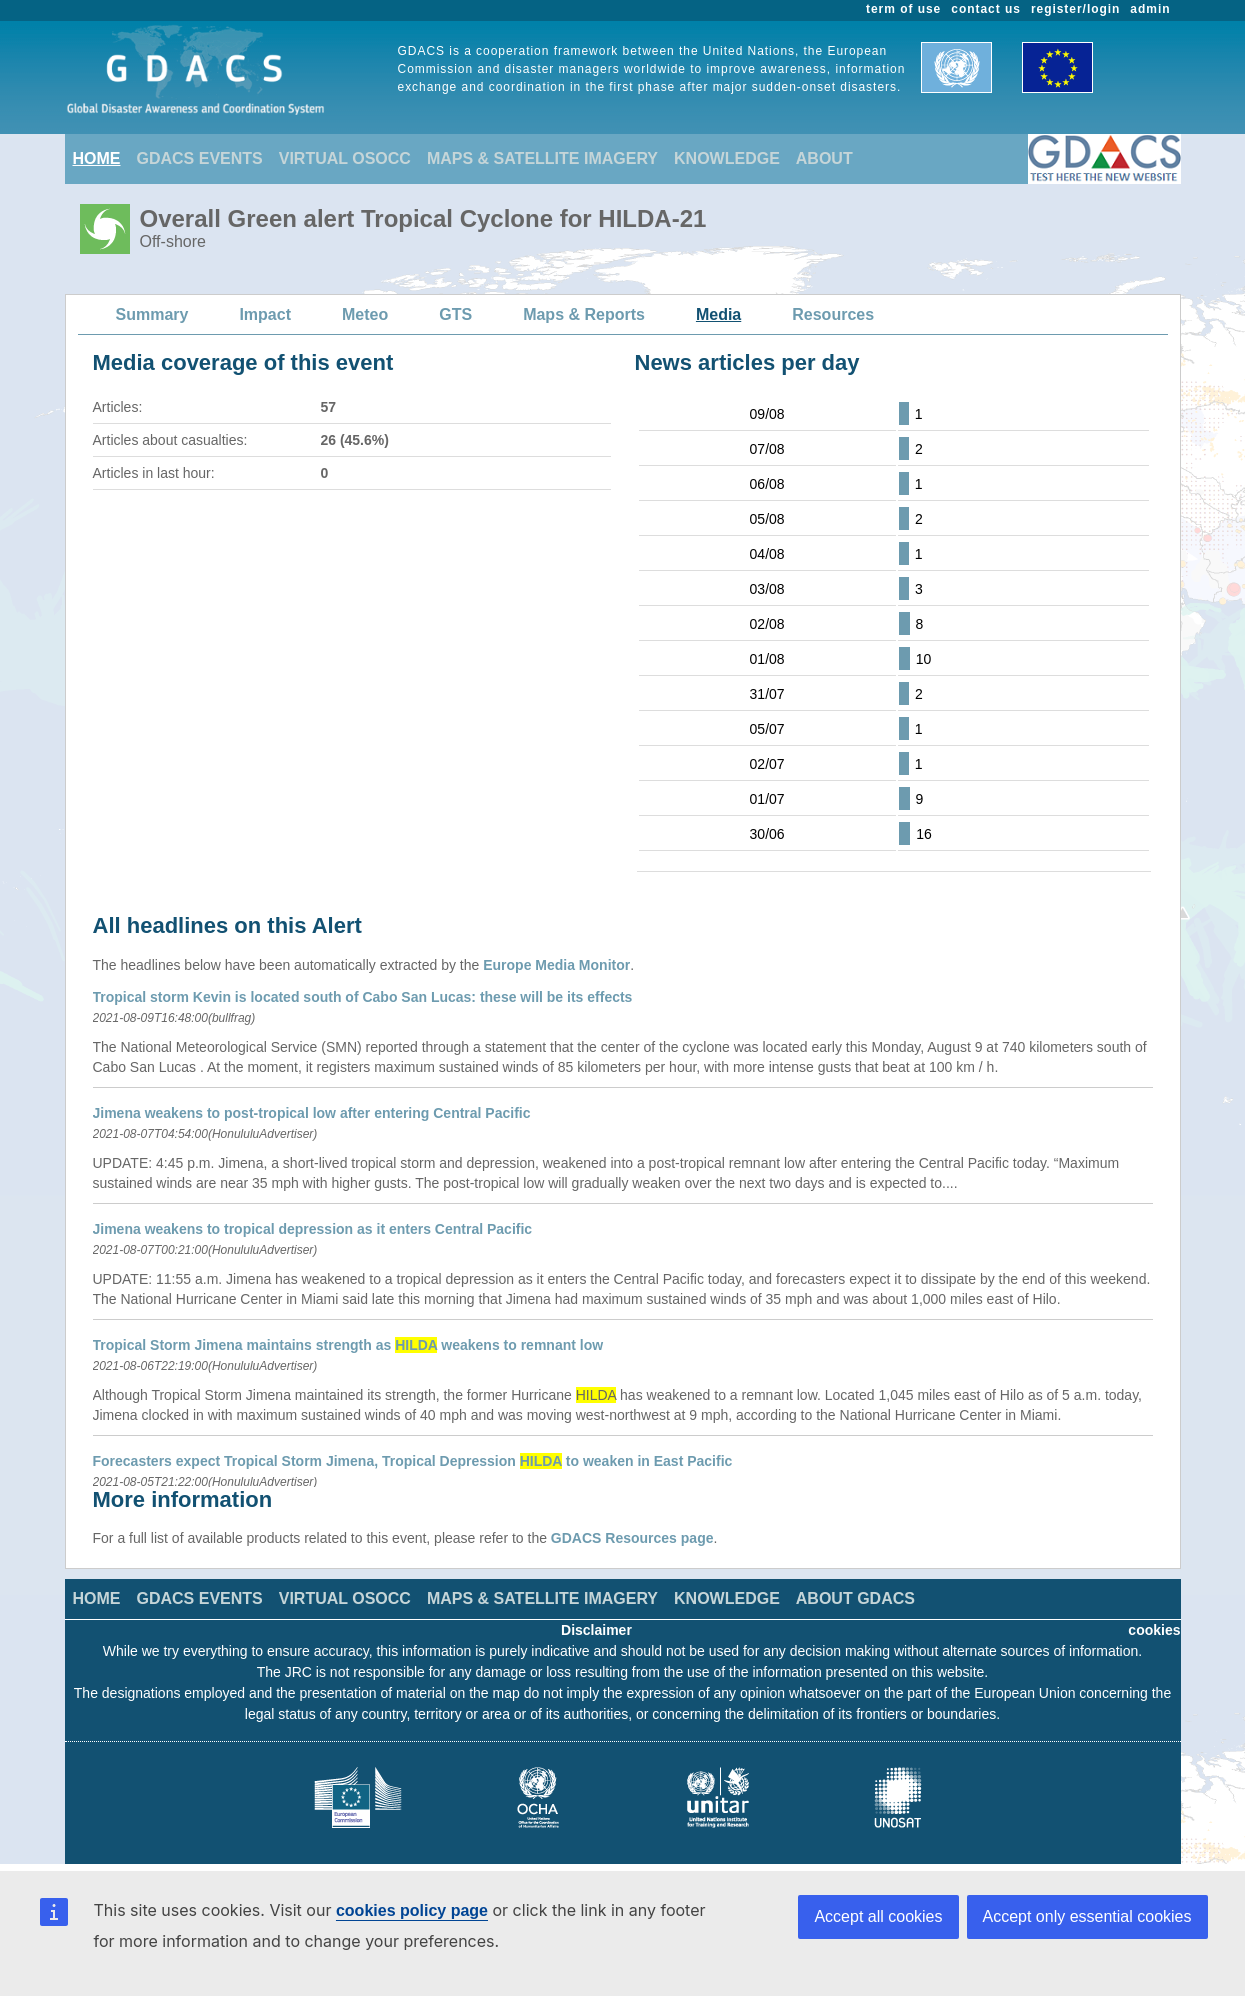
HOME (97, 158)
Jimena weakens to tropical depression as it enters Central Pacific (313, 1229)
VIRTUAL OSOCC (345, 158)
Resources (833, 314)
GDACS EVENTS (200, 158)
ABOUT (824, 158)
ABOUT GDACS (855, 1598)
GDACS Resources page (632, 1538)
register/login (1075, 9)
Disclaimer (596, 1630)
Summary (152, 314)
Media (718, 314)
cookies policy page (412, 1910)
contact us (986, 9)
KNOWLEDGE (727, 158)
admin (1150, 9)
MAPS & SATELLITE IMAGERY (542, 158)
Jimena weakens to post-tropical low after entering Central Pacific (312, 1113)
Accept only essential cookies (1087, 1916)
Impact (265, 314)
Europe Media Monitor (556, 965)
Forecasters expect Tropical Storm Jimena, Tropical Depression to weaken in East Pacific (413, 1461)
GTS (455, 314)
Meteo (365, 314)
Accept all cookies (878, 1916)
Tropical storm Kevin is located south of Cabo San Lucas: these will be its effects (363, 997)
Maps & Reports (584, 314)
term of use (903, 9)
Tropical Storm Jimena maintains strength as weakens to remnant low (348, 1345)
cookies (1154, 1630)
